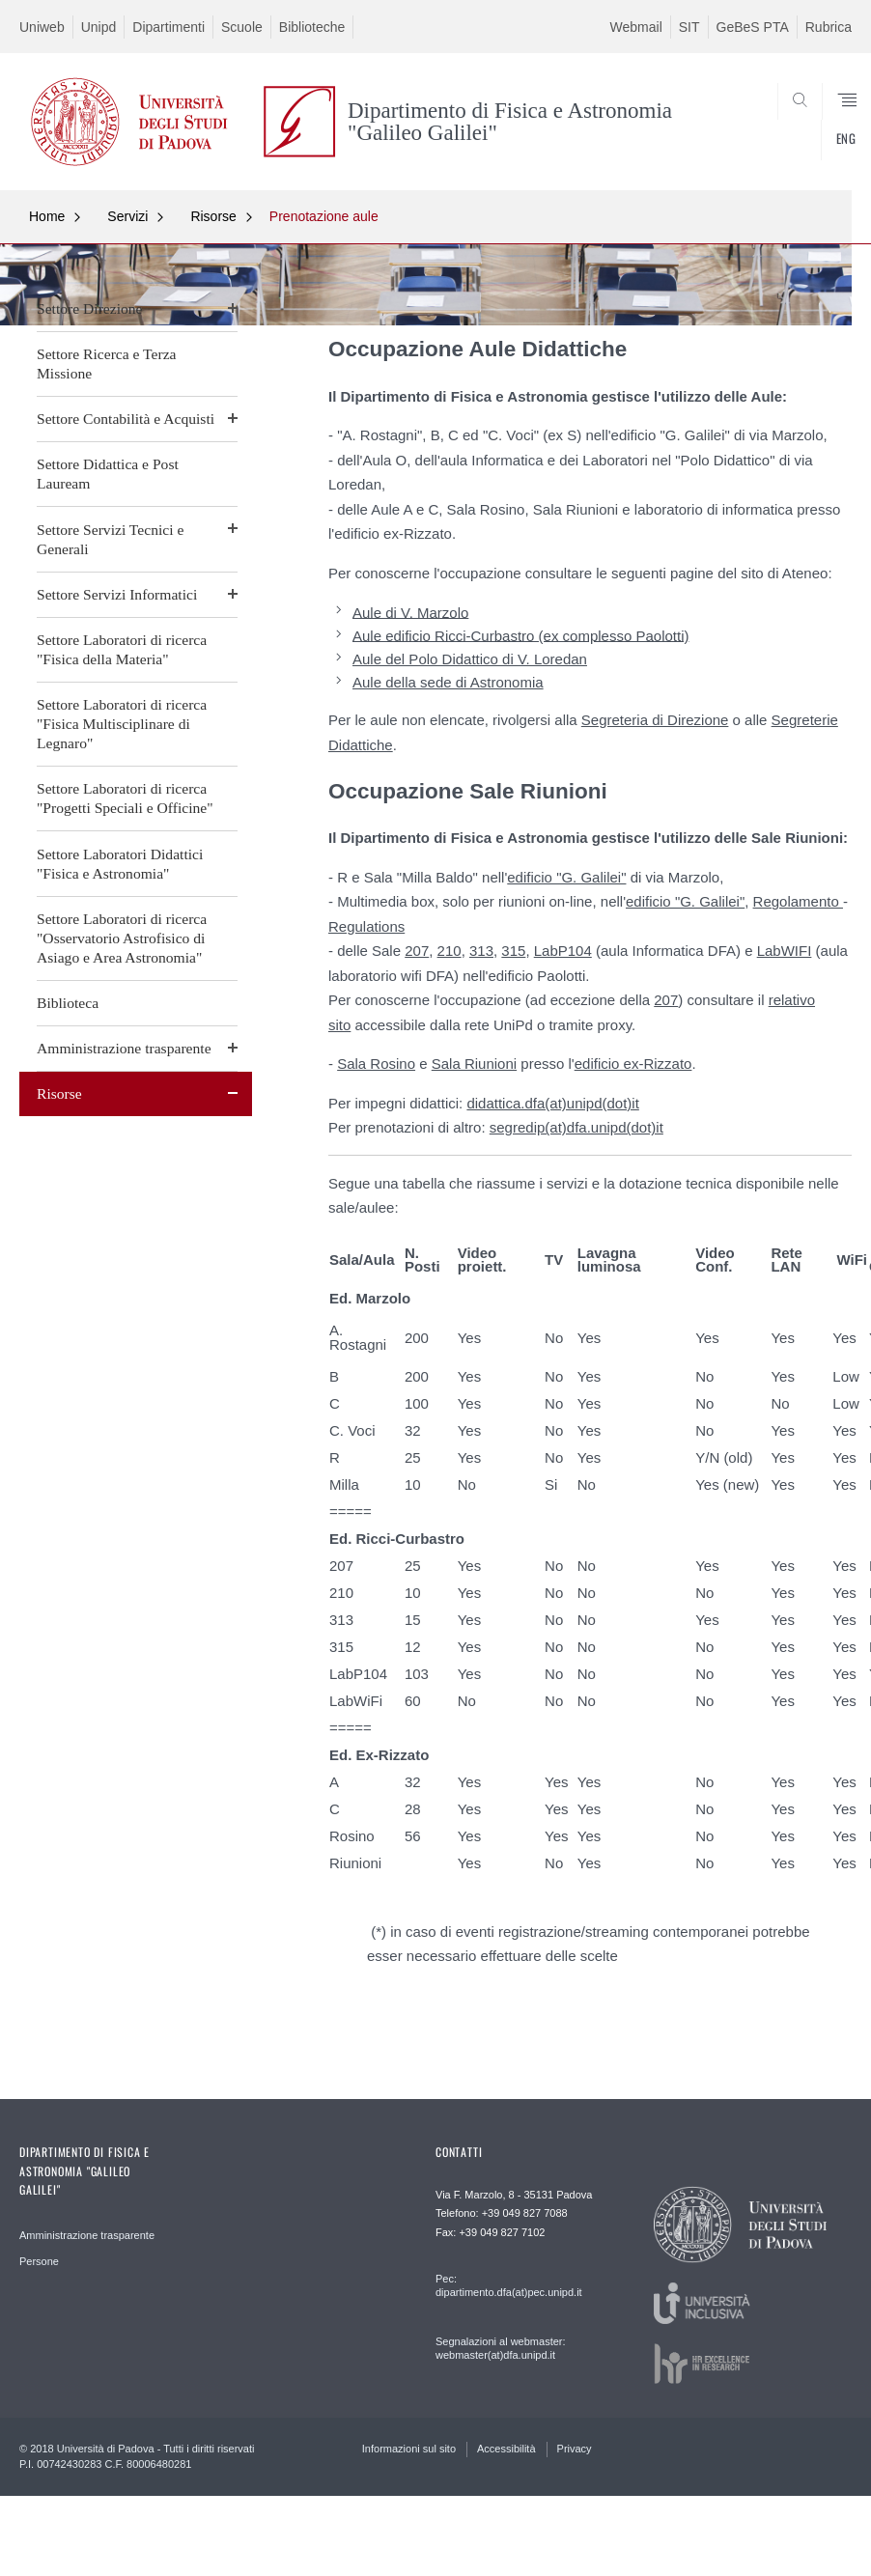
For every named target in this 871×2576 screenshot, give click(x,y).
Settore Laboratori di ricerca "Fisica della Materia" (122, 649)
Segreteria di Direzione (655, 720)
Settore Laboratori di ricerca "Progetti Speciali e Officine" (125, 798)
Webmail (636, 27)
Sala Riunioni (474, 1063)
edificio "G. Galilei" (566, 877)
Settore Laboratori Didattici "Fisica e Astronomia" (120, 864)
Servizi (127, 216)
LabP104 (563, 950)
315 (513, 950)
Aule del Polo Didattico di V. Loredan (469, 659)
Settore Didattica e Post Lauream (108, 473)
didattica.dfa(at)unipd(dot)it (552, 1103)
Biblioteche (312, 27)
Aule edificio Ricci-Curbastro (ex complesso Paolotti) (520, 635)
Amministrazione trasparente (124, 1048)
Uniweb (42, 27)
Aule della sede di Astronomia (448, 682)
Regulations (366, 926)
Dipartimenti (168, 27)
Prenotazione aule (324, 216)
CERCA (798, 144)
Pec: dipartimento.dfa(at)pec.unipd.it (509, 2285)
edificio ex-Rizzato (633, 1063)
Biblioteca (67, 1002)
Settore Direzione (90, 308)
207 (417, 950)
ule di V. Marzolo (415, 611)
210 (449, 950)
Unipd (99, 27)
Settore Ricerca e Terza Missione (107, 363)
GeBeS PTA (752, 27)
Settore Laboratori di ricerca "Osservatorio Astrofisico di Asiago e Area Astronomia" (122, 938)
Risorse (213, 216)
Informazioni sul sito (409, 2448)
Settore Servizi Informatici (117, 594)
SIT (689, 27)
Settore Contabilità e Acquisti (125, 418)
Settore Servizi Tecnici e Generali (110, 539)
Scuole (242, 27)
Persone (39, 2261)
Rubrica (828, 27)
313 (481, 950)
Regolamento (798, 901)
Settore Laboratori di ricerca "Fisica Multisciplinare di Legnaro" (122, 723)
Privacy (574, 2448)
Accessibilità (506, 2448)
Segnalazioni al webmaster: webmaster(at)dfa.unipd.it (501, 2348)
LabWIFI (784, 950)
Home (47, 216)
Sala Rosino (376, 1063)
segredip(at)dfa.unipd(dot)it (576, 1127)
